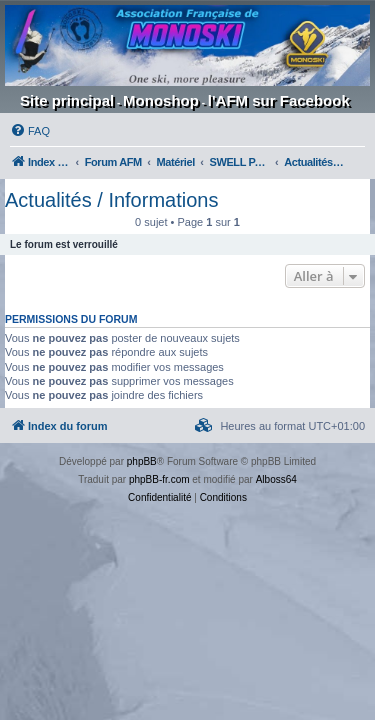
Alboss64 (276, 479)
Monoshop (161, 100)
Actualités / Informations (111, 200)
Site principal (67, 100)
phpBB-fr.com (159, 479)
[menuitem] (30, 131)
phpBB (142, 461)
